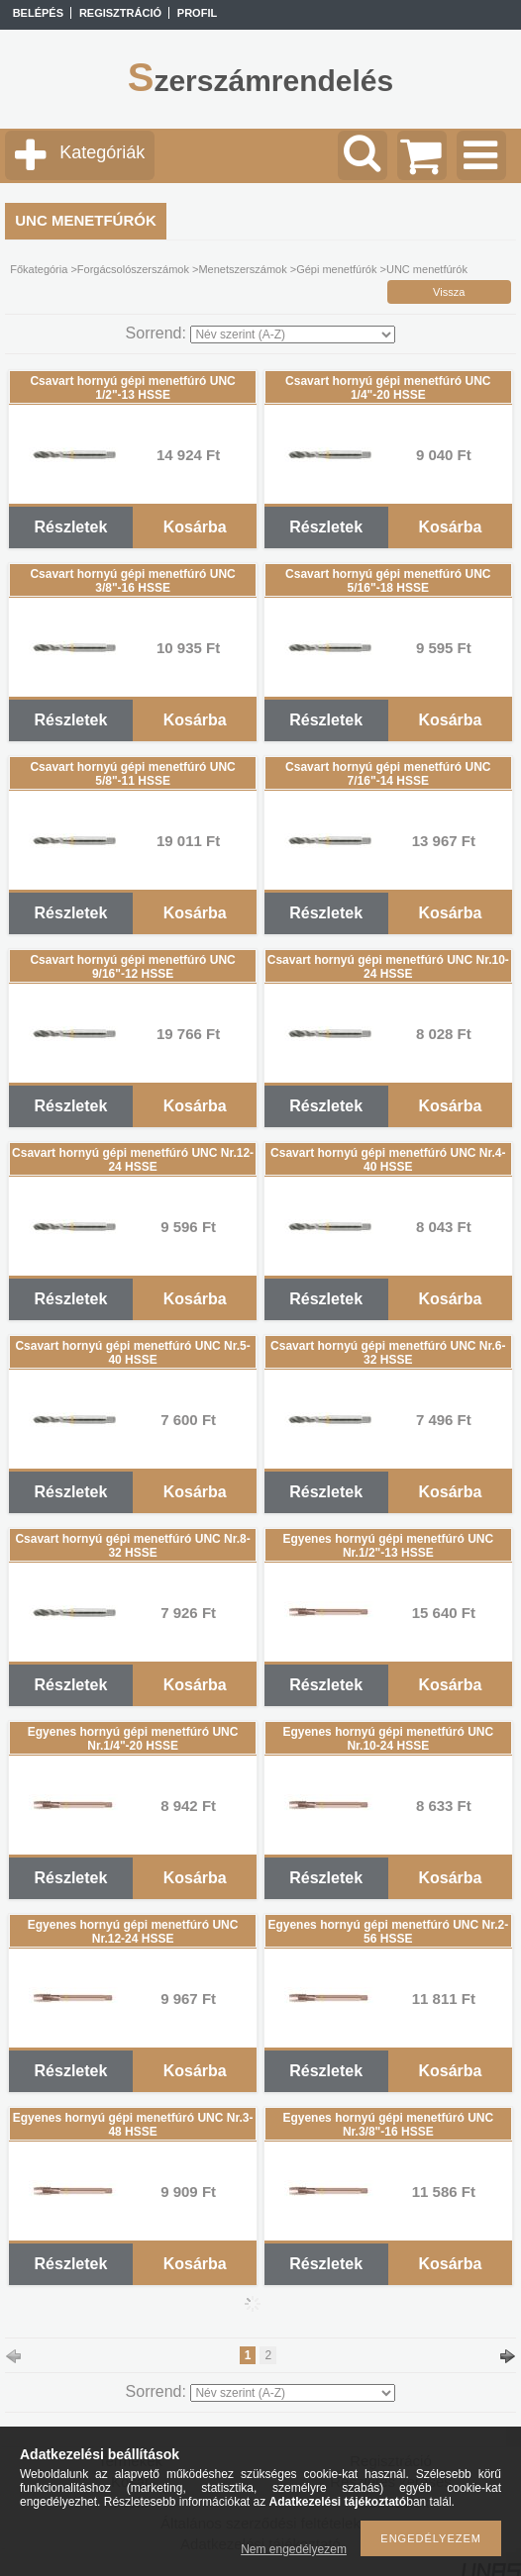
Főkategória (38, 269)
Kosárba (195, 527)
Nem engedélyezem (294, 2549)
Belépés (38, 13)
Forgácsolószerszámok (133, 269)
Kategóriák (102, 152)
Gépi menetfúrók (336, 269)
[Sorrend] (292, 334)
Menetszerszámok (242, 269)
